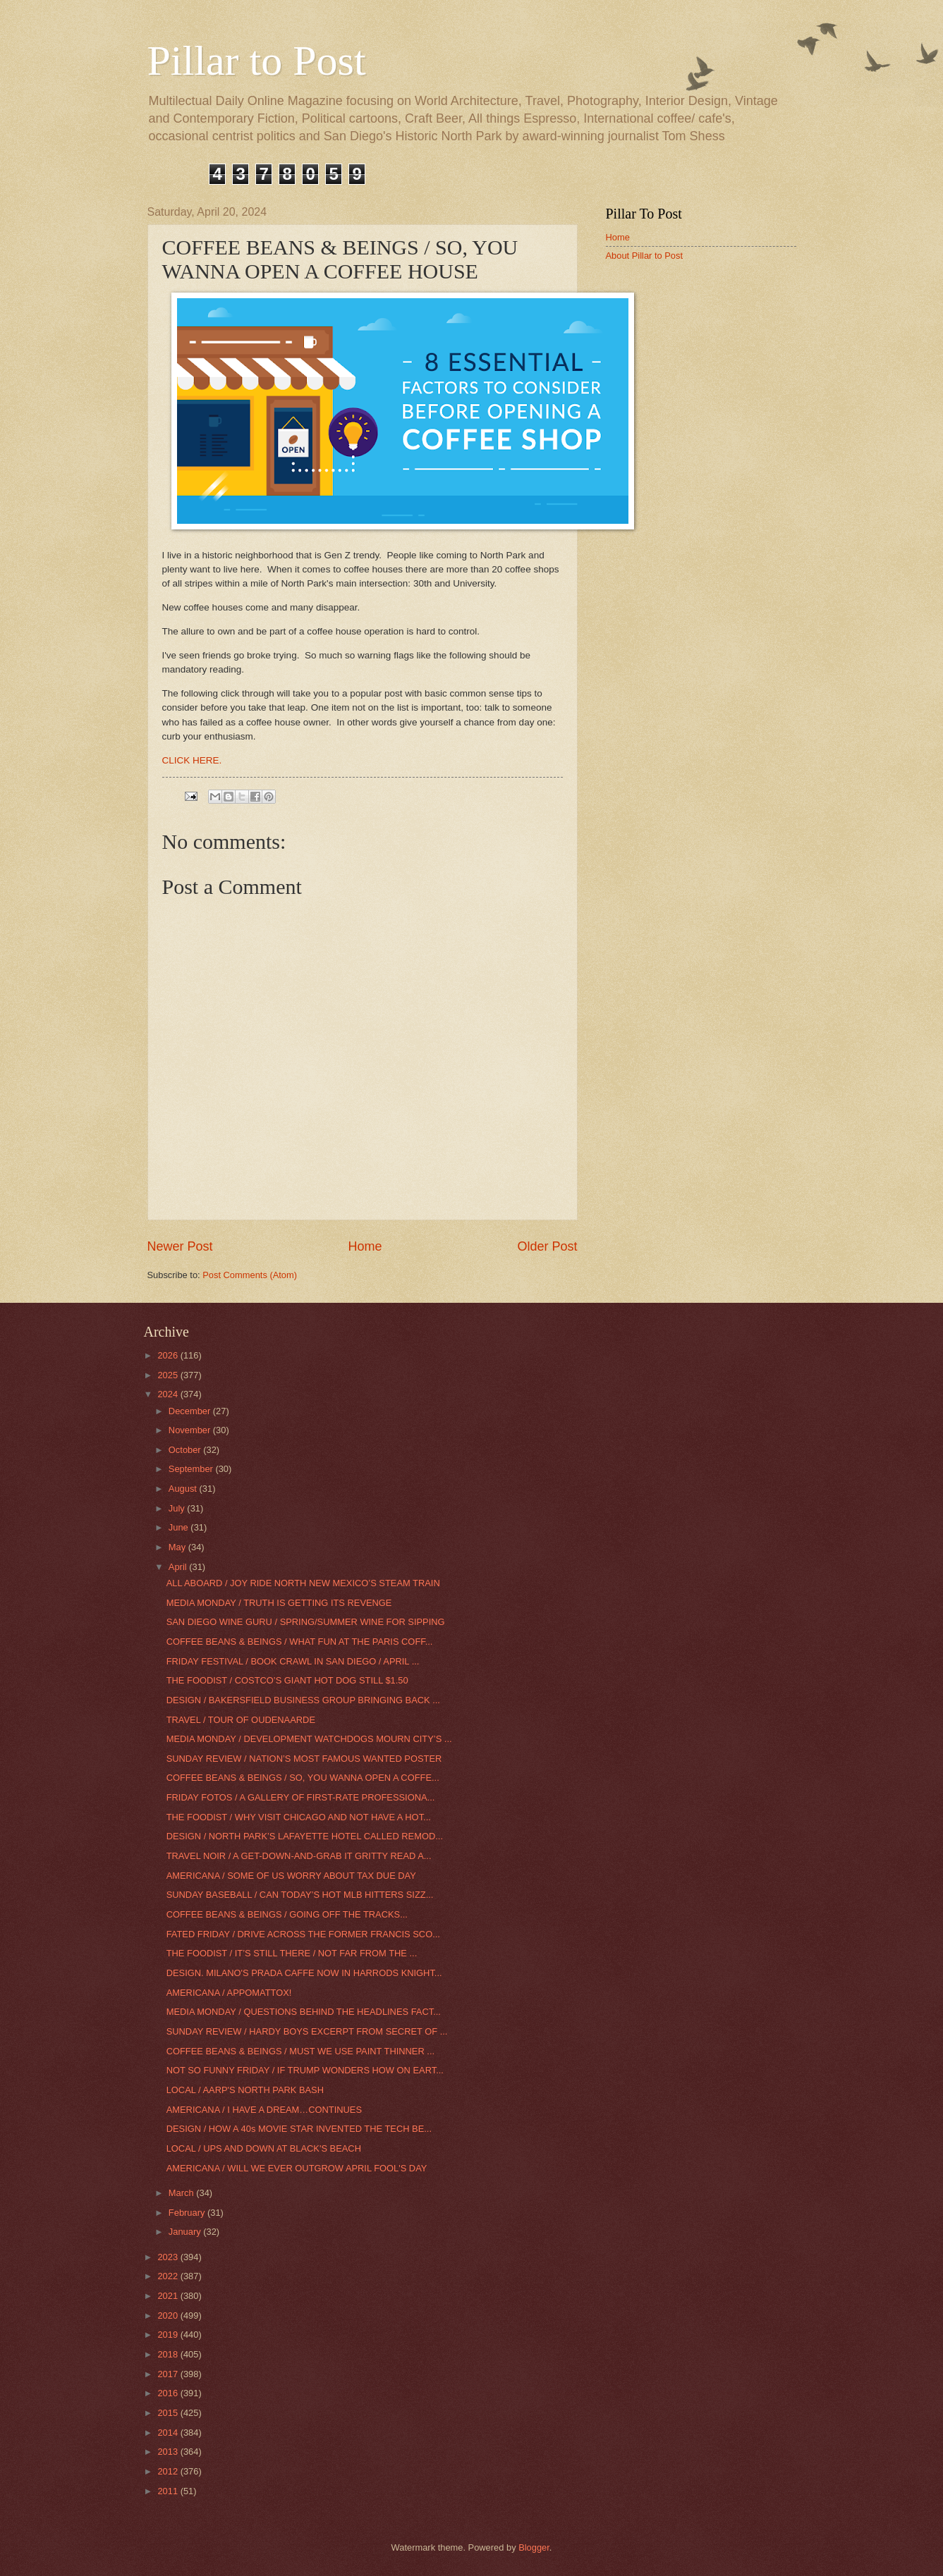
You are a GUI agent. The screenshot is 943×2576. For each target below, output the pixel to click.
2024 (168, 1394)
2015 (168, 2413)
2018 (168, 2354)
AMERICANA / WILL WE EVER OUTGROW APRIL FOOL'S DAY (296, 2168)
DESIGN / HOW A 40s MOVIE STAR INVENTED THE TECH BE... (299, 2128)
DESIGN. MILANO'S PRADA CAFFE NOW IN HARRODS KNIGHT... (304, 1973)
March (182, 2193)
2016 (168, 2393)
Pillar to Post (256, 60)
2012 (168, 2471)
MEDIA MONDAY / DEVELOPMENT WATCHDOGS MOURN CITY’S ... (309, 1739)
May (178, 1547)
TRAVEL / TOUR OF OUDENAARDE (240, 1720)
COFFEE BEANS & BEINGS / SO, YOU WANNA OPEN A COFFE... (302, 1777)
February (188, 2212)
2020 (168, 2315)
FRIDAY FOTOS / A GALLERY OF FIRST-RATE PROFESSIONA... (300, 1797)
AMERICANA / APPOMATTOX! (229, 1992)
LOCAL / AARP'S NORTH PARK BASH (245, 2090)
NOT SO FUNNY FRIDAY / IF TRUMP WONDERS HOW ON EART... (305, 2070)
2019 (168, 2334)
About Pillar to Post (644, 255)
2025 (168, 1375)
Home (365, 1246)
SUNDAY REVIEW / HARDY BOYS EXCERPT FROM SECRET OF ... (307, 2031)
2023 (168, 2257)
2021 (168, 2295)
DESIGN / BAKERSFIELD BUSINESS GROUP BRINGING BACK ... (303, 1700)
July (178, 1508)
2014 (168, 2432)
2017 (168, 2374)
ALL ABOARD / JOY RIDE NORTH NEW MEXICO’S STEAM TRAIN (303, 1583)
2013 (168, 2451)
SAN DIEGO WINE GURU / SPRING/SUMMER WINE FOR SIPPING (305, 1622)
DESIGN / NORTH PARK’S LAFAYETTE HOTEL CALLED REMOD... (304, 1836)
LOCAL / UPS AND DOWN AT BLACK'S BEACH (263, 2148)
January (186, 2231)
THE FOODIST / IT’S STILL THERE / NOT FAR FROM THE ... (292, 1953)
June (180, 1527)
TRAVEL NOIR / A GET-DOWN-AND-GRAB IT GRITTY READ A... (299, 1856)
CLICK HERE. (193, 760)
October (186, 1450)
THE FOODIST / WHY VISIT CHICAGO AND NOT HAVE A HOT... (298, 1817)
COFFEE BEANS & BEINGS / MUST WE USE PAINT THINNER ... (300, 2051)
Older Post (547, 1246)
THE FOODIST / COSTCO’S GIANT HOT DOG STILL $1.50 (287, 1680)
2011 (168, 2491)
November (191, 1430)
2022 (168, 2276)
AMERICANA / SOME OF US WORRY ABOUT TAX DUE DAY (291, 1875)
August (184, 1488)
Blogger (533, 2547)
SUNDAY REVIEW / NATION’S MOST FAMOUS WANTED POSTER (304, 1758)
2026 (168, 1355)
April (179, 1567)
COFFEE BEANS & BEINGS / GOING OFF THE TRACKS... (287, 1914)
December (191, 1411)
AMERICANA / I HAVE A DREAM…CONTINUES (264, 2109)
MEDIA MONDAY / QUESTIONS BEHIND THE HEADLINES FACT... (303, 2011)
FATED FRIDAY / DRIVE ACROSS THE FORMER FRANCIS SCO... (303, 1934)
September (192, 1469)
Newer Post (180, 1246)
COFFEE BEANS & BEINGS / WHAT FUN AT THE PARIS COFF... (299, 1641)
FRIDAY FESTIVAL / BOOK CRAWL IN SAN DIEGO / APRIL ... (293, 1661)
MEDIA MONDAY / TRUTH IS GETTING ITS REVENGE (279, 1602)
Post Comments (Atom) (249, 1275)
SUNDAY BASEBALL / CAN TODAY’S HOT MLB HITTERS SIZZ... (300, 1894)
